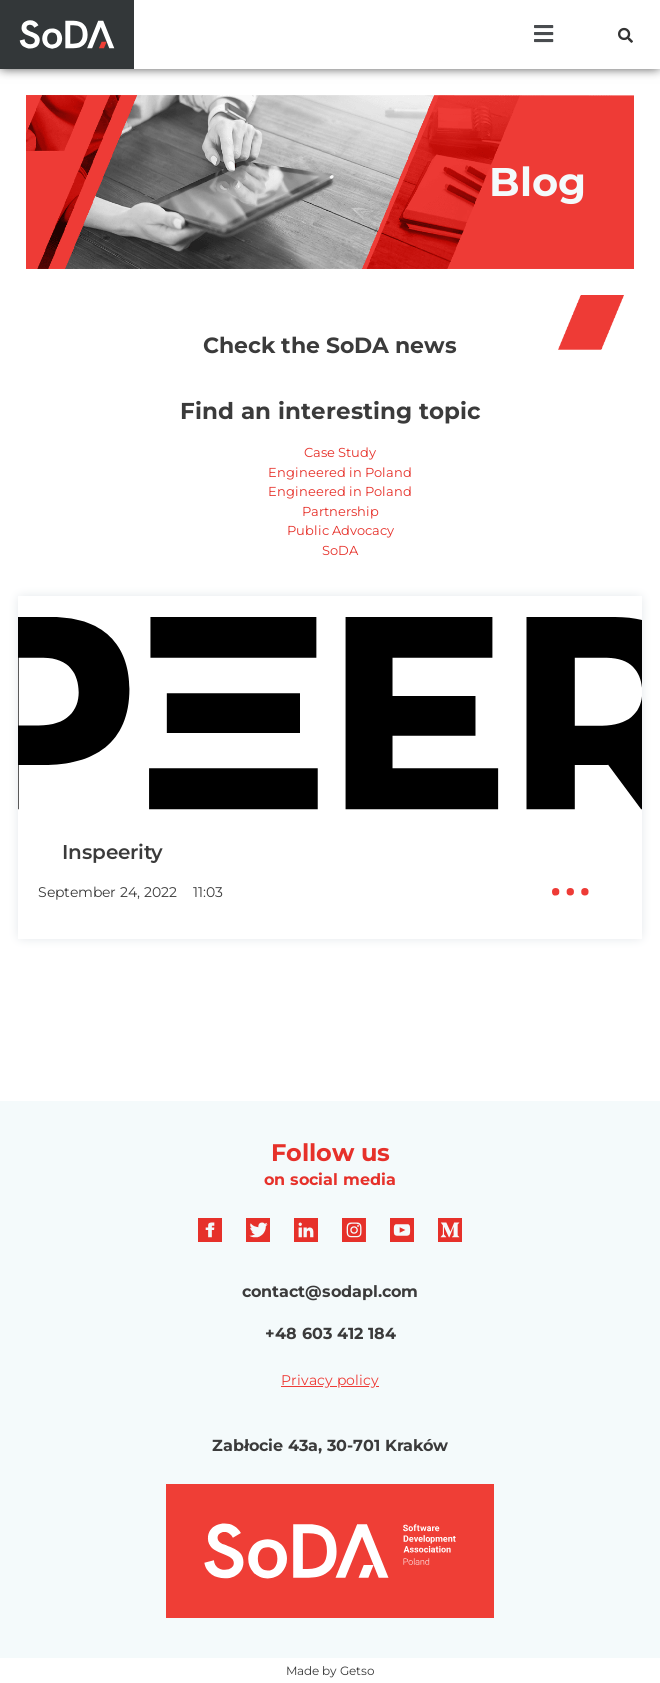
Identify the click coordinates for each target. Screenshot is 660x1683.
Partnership (340, 511)
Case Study (340, 452)
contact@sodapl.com (330, 1291)
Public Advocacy (340, 530)
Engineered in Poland (340, 472)
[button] (544, 34)
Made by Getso (330, 1670)
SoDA (340, 550)
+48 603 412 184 (330, 1333)
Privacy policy (330, 1380)
